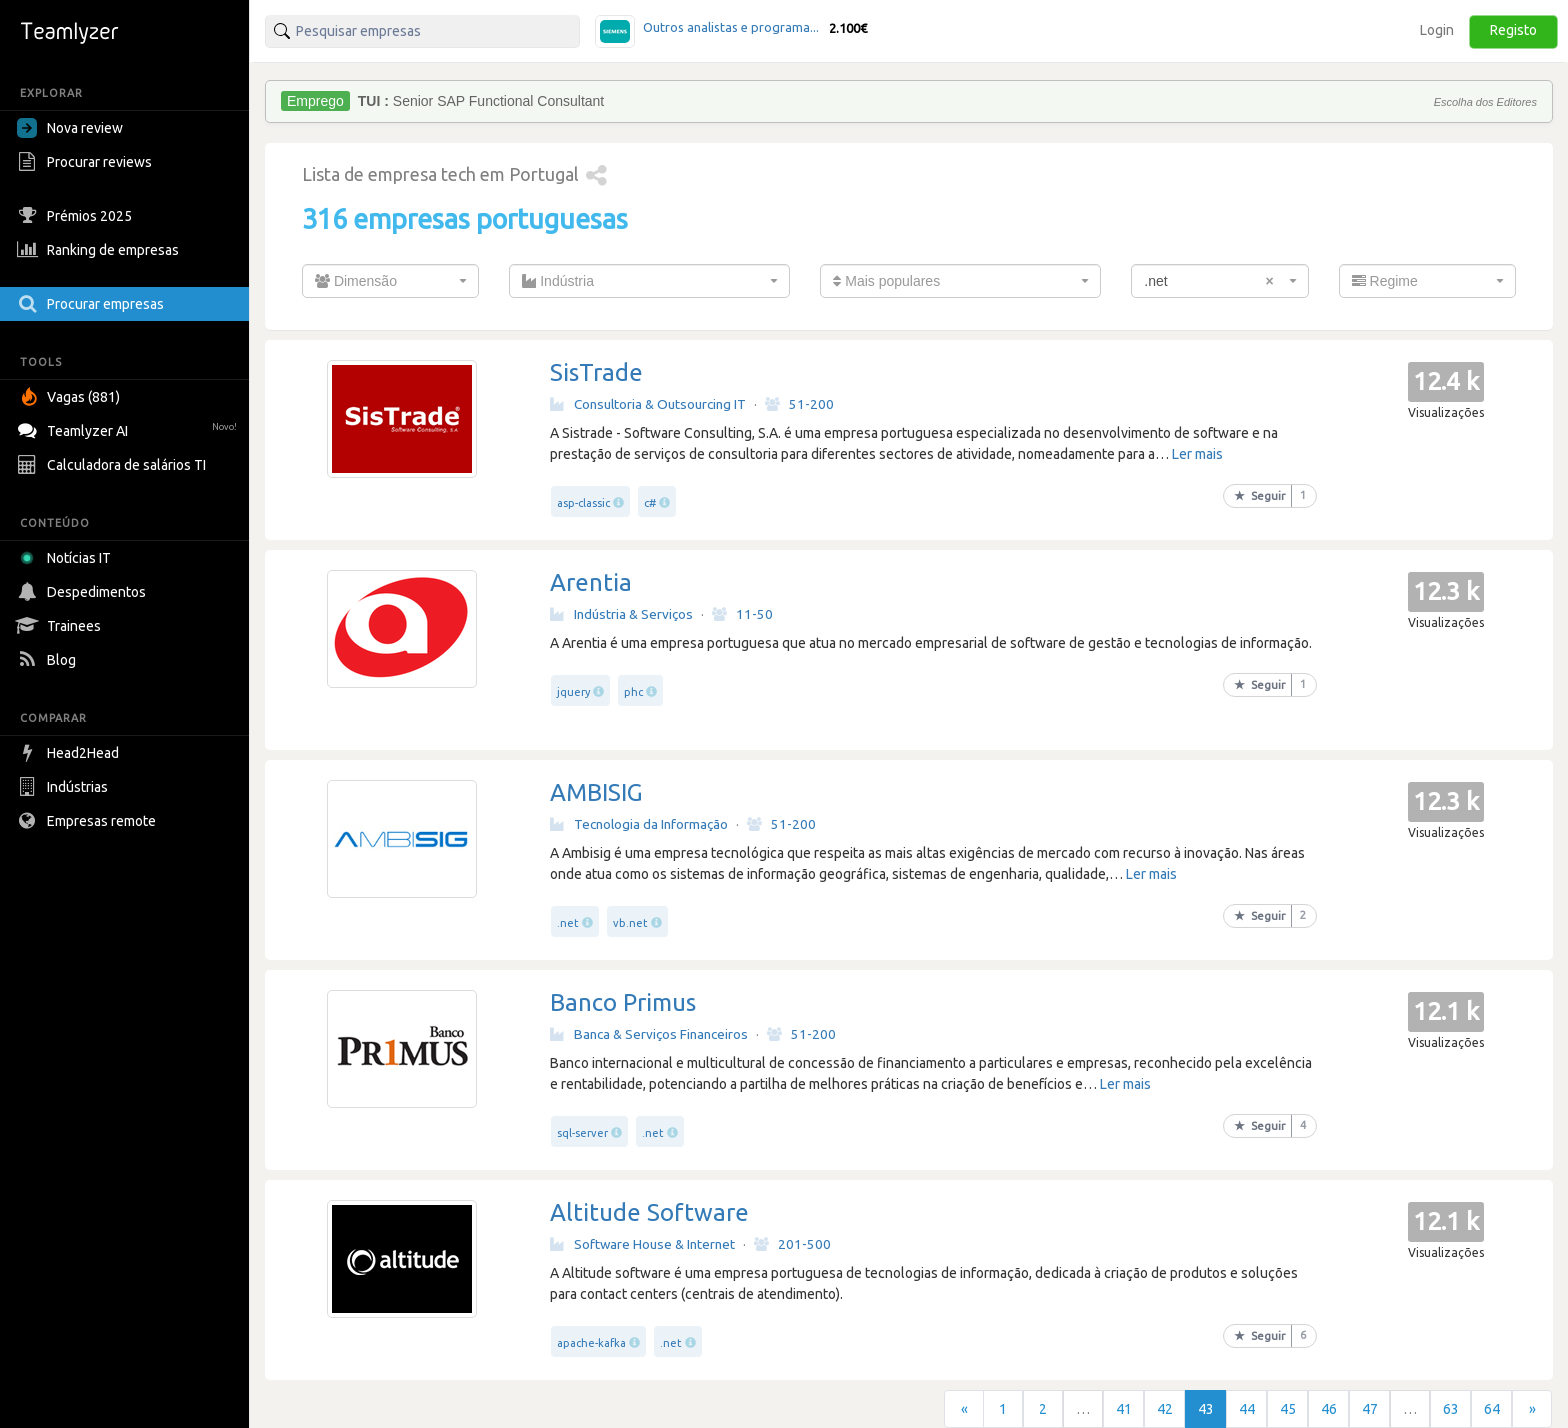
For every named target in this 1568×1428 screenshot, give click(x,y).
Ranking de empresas (100, 250)
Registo (1513, 30)
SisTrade (596, 372)
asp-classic (583, 503)
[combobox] (390, 281)
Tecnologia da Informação (639, 824)
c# (650, 503)
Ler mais (1197, 454)
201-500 (792, 1244)
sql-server (582, 1133)
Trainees (61, 626)
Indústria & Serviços (621, 614)
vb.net (630, 923)
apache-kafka (591, 1343)
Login (1437, 30)
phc (633, 692)
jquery (573, 692)
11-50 (742, 614)
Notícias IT (67, 558)
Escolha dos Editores (1485, 102)
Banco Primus (623, 1002)
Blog (49, 660)
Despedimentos (84, 592)
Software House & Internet (642, 1244)
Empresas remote (89, 821)
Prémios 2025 (77, 216)
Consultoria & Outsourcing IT (648, 404)
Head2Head (70, 753)
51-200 (799, 404)
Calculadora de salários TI (114, 465)
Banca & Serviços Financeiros (649, 1034)
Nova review (70, 128)
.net (568, 923)
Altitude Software (649, 1212)
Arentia (591, 582)
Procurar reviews (87, 162)
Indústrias (65, 787)
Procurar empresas (93, 304)
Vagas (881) (71, 397)
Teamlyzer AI (129, 428)
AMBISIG (596, 792)
